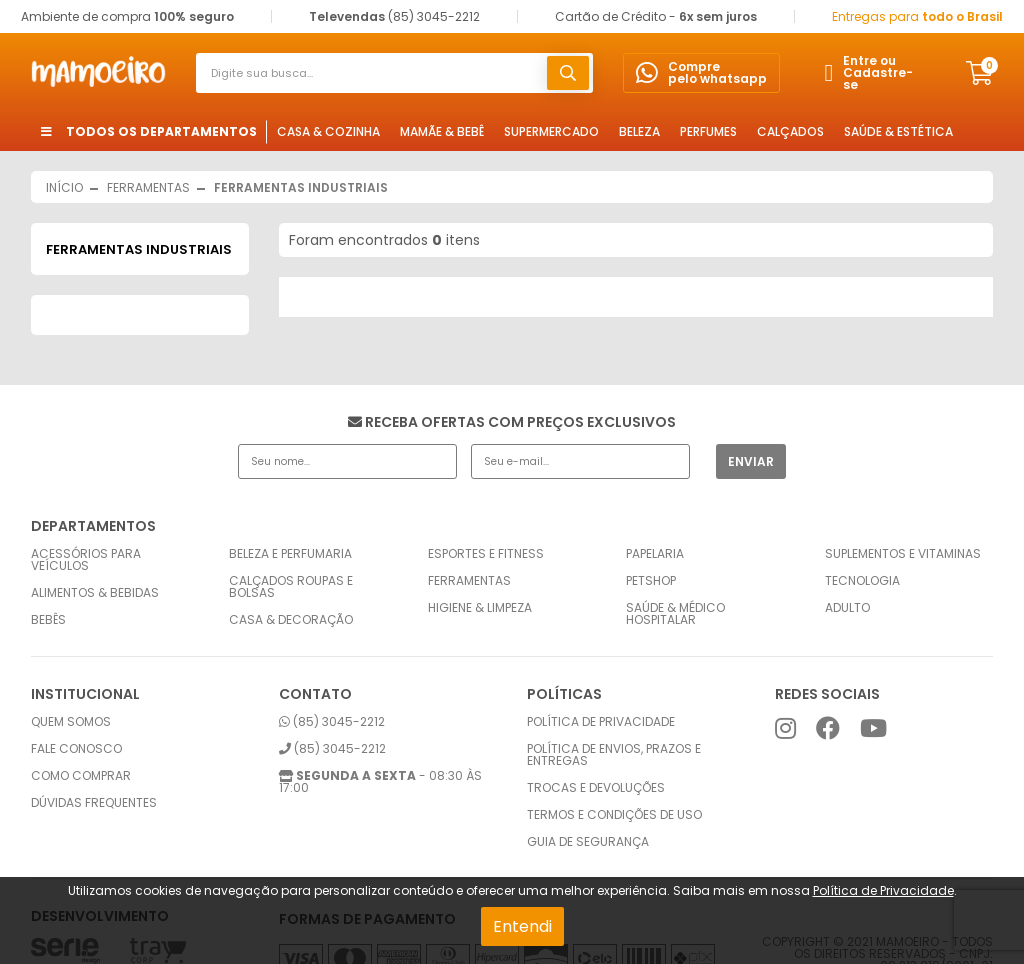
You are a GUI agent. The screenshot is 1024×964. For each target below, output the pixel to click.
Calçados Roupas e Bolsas (291, 587)
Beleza (639, 131)
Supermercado (551, 131)
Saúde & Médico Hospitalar (675, 614)
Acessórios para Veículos (86, 560)
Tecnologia (862, 581)
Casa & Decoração (291, 620)
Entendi (522, 926)
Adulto (847, 608)
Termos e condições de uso (614, 815)
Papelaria (655, 554)
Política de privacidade (601, 722)
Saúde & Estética (898, 131)
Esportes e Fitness (486, 554)
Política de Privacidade (883, 890)
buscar (568, 73)
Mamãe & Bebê (442, 131)
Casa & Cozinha (328, 131)
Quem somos (71, 722)
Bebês (48, 620)
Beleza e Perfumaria (290, 554)
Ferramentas (469, 581)
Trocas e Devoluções (596, 788)
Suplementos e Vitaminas (903, 554)
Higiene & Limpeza (480, 608)
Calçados (790, 131)
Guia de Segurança (588, 842)
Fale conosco (76, 749)
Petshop (651, 581)
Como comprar (81, 776)
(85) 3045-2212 (332, 722)
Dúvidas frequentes (94, 803)
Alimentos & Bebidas (95, 593)
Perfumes (708, 131)
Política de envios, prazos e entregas (614, 755)
